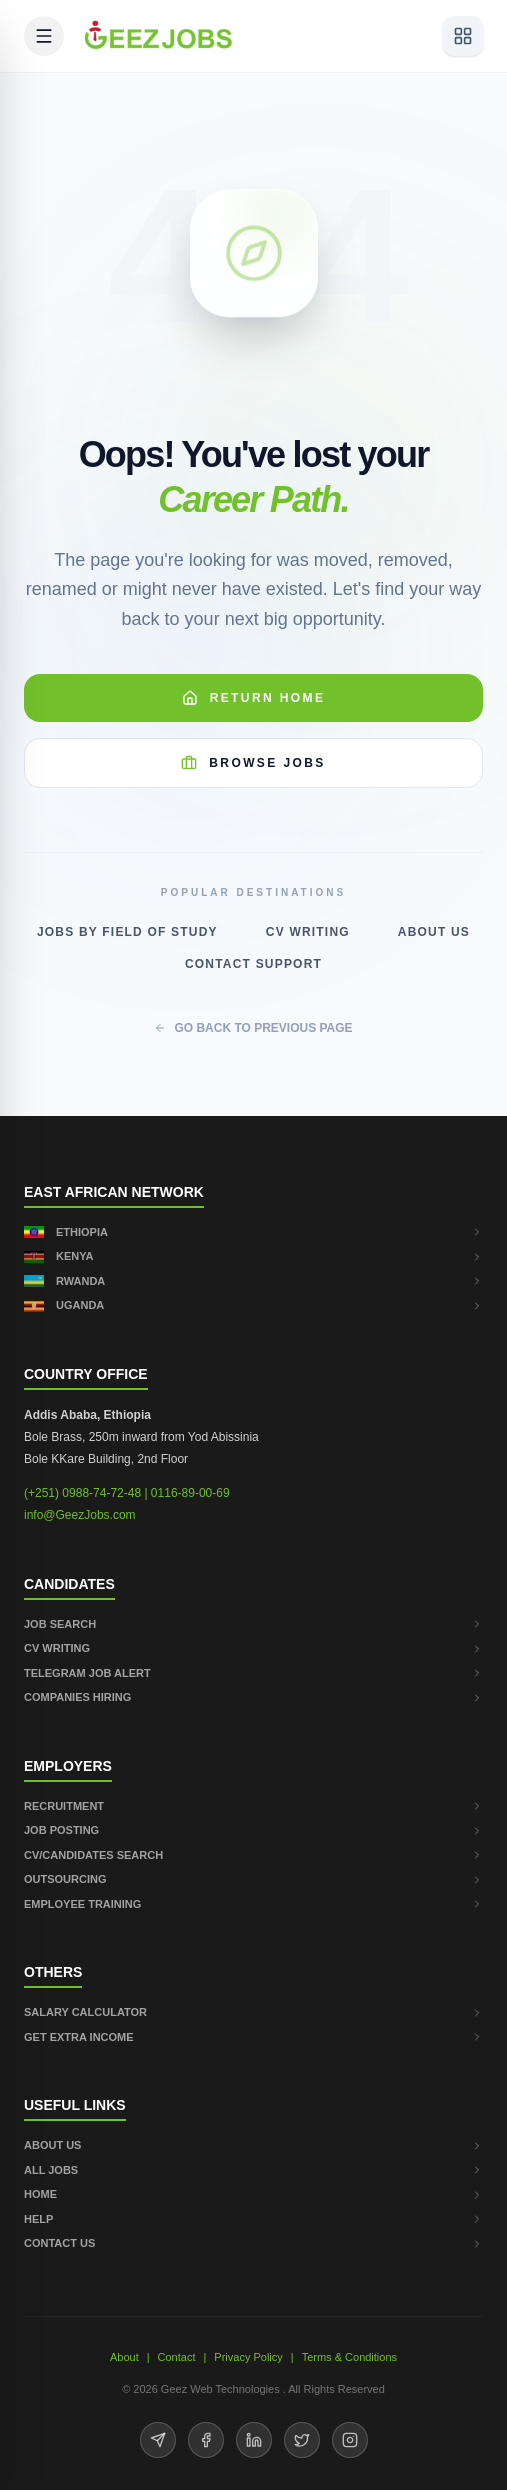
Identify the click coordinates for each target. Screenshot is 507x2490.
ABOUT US (253, 2145)
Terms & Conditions (349, 2357)
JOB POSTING (253, 1830)
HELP (253, 2219)
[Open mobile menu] (44, 36)
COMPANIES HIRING (253, 1697)
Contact (177, 2357)
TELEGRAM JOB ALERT (253, 1673)
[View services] (463, 36)
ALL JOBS (253, 2170)
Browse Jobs (253, 763)
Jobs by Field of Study (127, 932)
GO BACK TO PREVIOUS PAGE (253, 1028)
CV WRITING (253, 1648)
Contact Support (253, 964)
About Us (434, 932)
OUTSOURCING (253, 1879)
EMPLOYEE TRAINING (253, 1904)
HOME (253, 2194)
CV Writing (308, 932)
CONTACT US (253, 2243)
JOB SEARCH (253, 1624)
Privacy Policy (248, 2357)
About (124, 2357)
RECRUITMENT (253, 1806)
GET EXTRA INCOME (253, 2037)
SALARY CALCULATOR (253, 2012)
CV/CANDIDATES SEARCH (253, 1855)
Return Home (254, 698)
